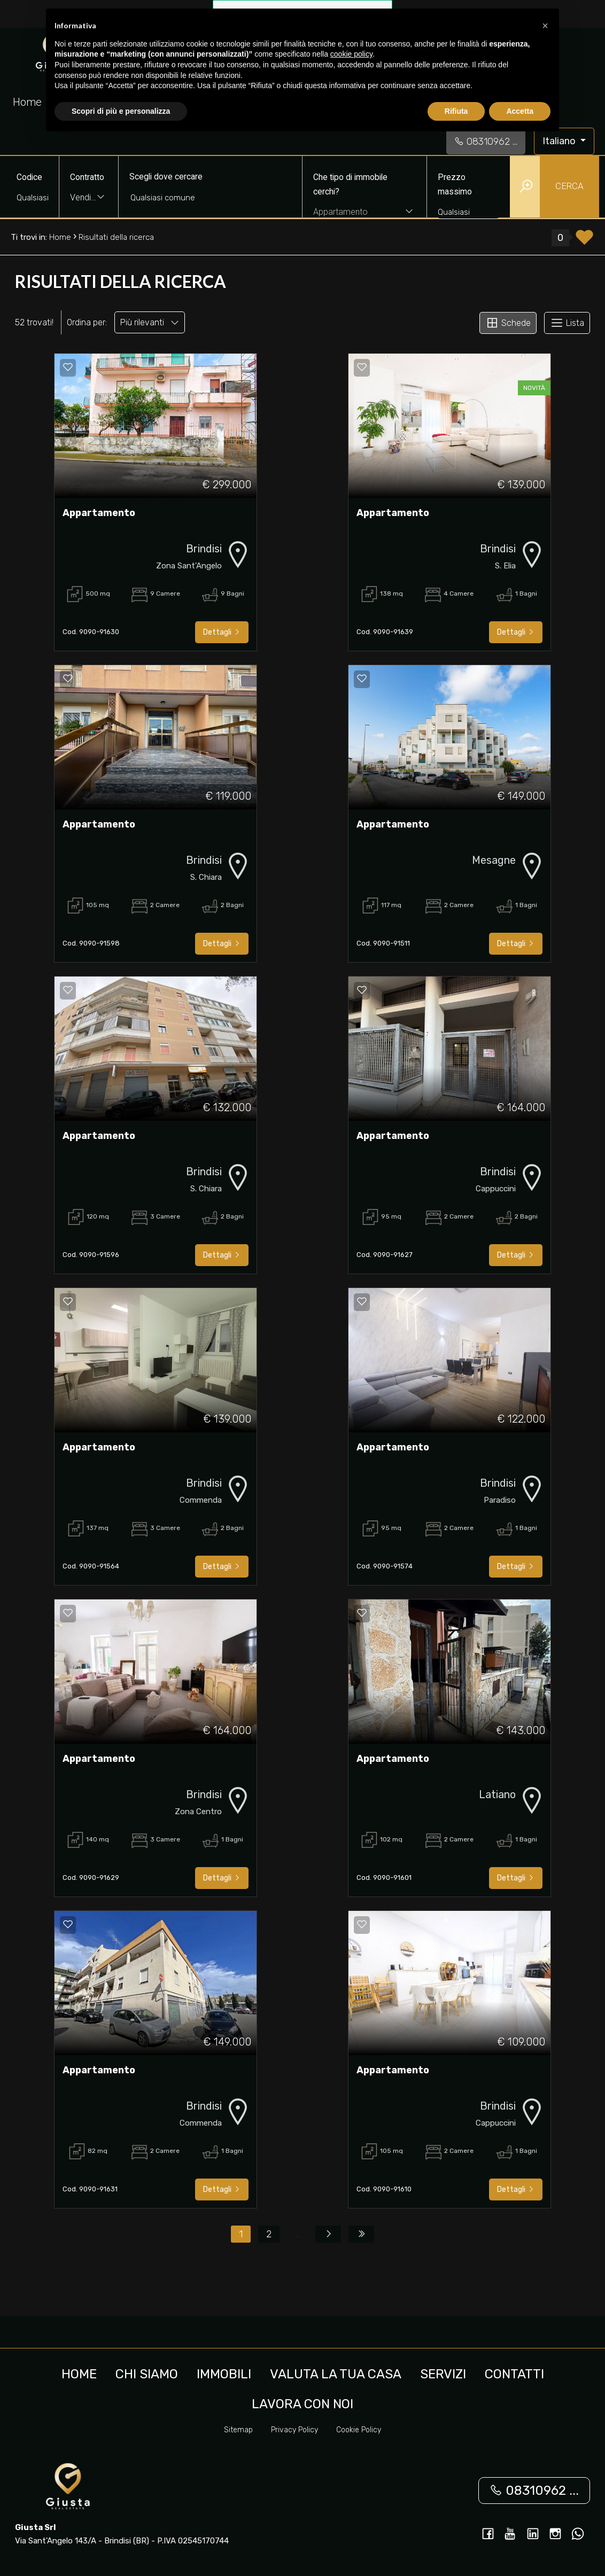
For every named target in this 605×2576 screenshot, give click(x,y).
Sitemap (238, 2429)
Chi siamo (146, 2374)
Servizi (443, 2374)
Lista (567, 323)
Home (27, 102)
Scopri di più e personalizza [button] (121, 111)
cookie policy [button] (351, 54)
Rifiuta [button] (456, 111)
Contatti (514, 2374)
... (297, 2234)
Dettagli (222, 632)
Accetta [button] (519, 111)
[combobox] (88, 198)
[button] (545, 25)
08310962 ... (485, 141)
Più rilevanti (149, 322)
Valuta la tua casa (335, 2374)
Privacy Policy (294, 2429)
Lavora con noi (302, 2404)
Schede (508, 323)
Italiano (560, 141)
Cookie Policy (358, 2429)
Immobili (224, 2374)
